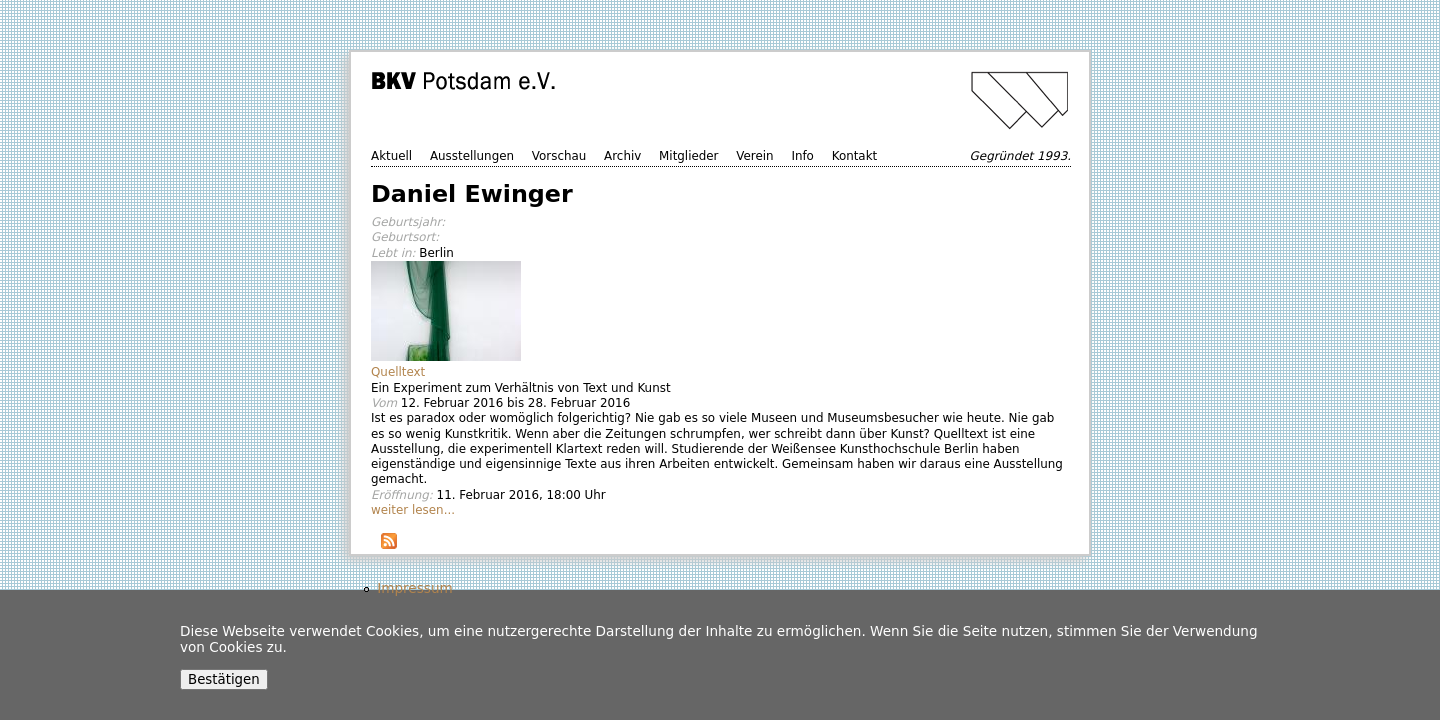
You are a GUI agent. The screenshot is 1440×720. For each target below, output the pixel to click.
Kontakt (855, 156)
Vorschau (559, 156)
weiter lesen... (413, 510)
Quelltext (398, 372)
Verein (754, 156)
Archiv (622, 156)
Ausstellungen (472, 156)
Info (802, 156)
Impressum (415, 588)
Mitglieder (688, 156)
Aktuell (391, 156)
